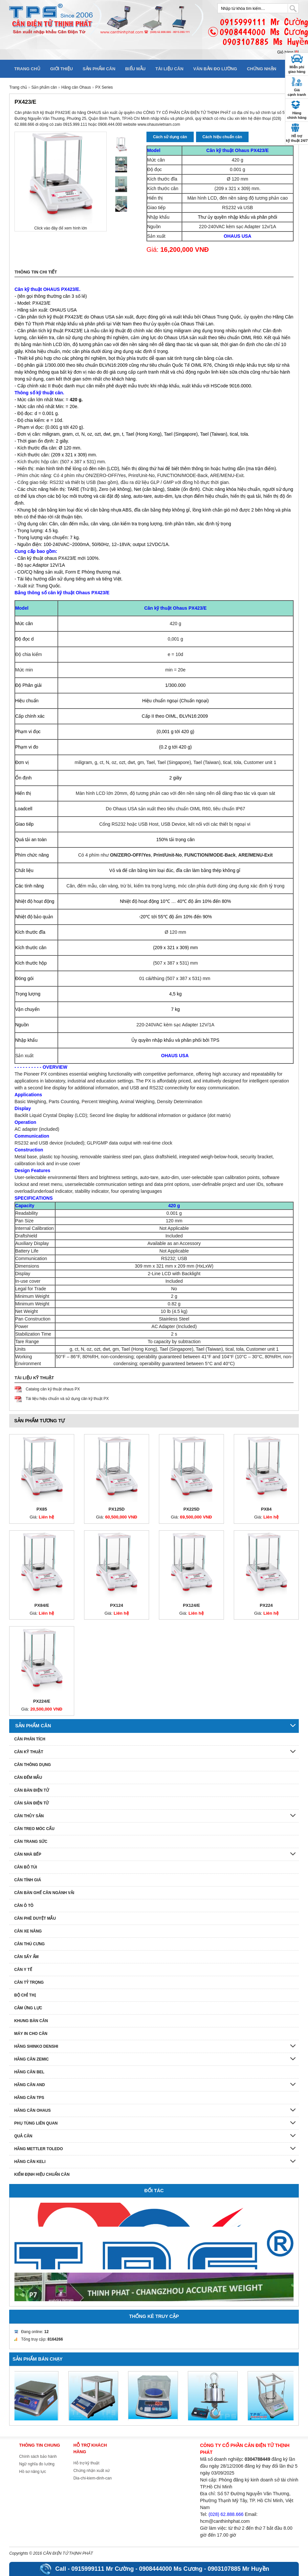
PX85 (41, 1509)
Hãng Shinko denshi (36, 2046)
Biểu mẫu (135, 68)
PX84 (266, 1509)
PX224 (266, 1605)
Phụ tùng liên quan (35, 2123)
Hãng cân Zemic (31, 2059)
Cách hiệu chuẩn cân (222, 137)
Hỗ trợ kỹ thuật (86, 2463)
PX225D (191, 1509)
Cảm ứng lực (28, 2008)
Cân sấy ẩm (26, 1956)
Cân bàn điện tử (31, 1790)
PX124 (116, 1605)
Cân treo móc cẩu (34, 1828)
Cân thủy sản (29, 1816)
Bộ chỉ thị (25, 1995)
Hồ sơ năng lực (32, 2471)
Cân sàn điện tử (31, 1803)
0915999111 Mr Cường (102, 2568)
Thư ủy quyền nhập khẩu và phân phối (237, 217)
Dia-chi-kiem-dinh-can (92, 2478)
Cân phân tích (29, 1739)
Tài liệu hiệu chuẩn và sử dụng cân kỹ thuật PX (67, 1398)
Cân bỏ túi (25, 1867)
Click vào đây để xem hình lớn (60, 228)
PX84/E (41, 1605)
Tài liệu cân (169, 68)
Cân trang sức (30, 1841)
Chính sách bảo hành (37, 2456)
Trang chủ (27, 68)
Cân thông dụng (32, 1764)
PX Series (104, 87)
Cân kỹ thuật (28, 1752)
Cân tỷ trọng (29, 1982)
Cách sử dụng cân (170, 137)
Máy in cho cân (30, 2033)
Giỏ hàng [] (288, 52)
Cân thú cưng (29, 1944)
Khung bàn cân (31, 2021)
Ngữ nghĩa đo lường (37, 2464)
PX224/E (41, 1701)
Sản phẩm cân (99, 68)
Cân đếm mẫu (28, 1777)
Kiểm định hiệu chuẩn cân (42, 2174)
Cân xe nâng (28, 1931)
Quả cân (23, 2136)
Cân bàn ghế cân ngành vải (44, 1892)
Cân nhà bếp (27, 1854)
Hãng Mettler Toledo (38, 2149)
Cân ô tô (23, 1905)
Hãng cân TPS (29, 2097)
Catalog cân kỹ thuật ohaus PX (53, 1389)
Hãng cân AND (29, 2085)
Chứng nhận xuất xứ (91, 2470)
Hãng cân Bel (29, 2072)
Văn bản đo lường (215, 68)
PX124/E (191, 1605)
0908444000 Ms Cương (170, 2568)
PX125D (116, 1509)
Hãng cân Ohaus (76, 87)
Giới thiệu (61, 68)
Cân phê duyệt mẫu (35, 1918)
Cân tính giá (27, 1880)
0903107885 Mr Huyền (238, 2568)
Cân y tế (23, 1969)
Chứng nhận (261, 68)
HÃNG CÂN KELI (29, 2161)
